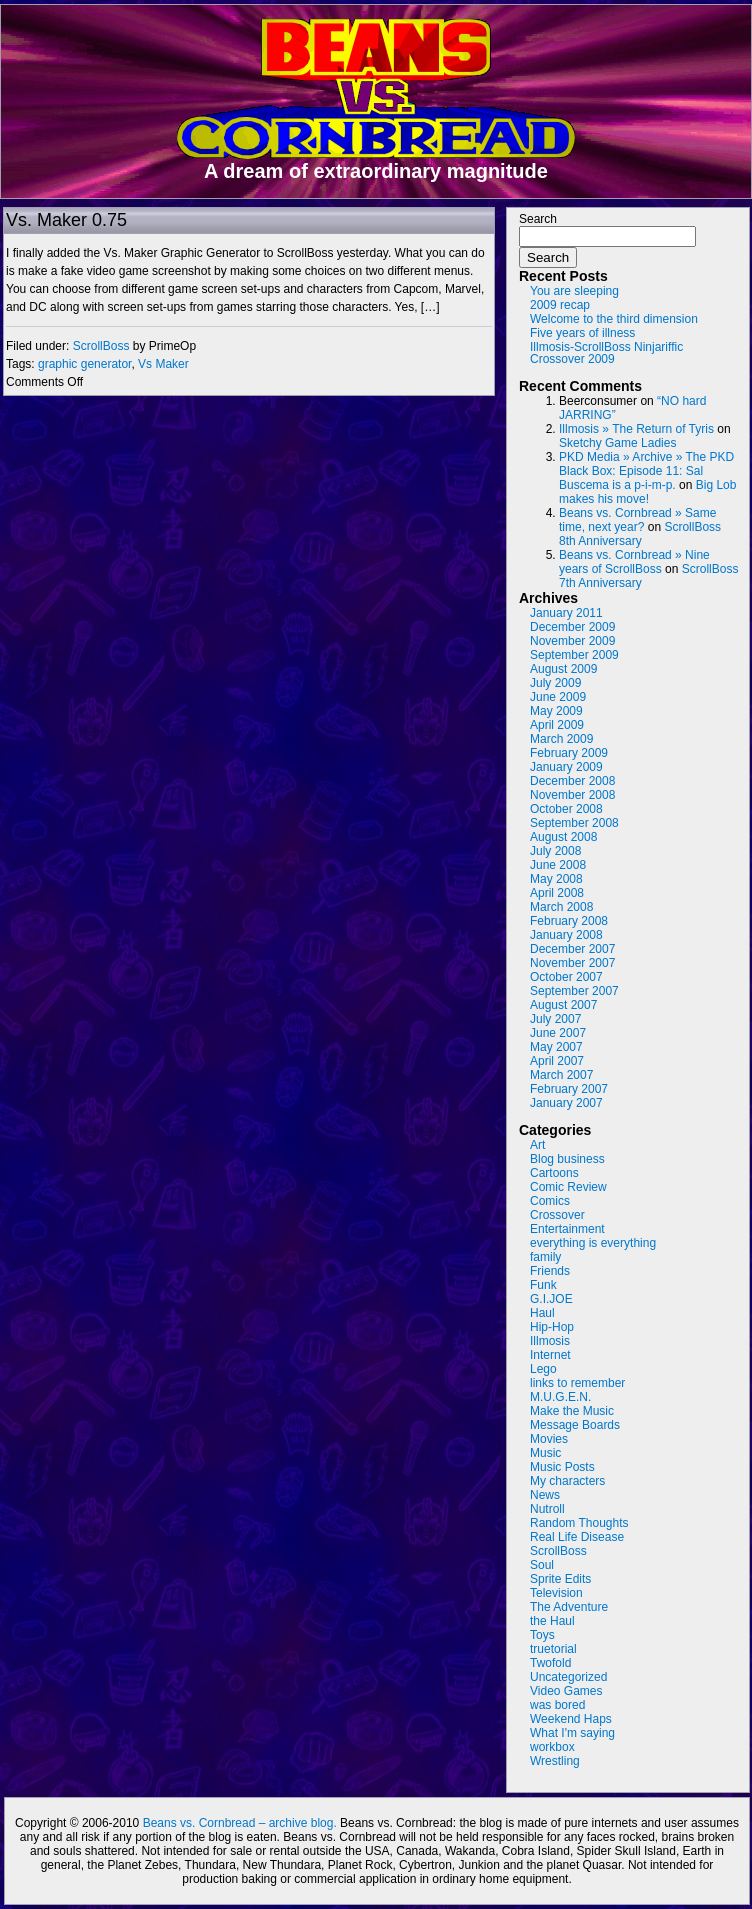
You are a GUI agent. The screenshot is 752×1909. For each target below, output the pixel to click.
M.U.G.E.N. (560, 1397)
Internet (550, 1355)
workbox (552, 1747)
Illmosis (550, 1341)
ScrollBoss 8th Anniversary (640, 534)
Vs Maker (163, 364)
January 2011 (566, 613)
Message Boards (575, 1425)
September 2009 (574, 655)
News (545, 1495)
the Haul (552, 1621)
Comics (550, 1201)
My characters (567, 1481)
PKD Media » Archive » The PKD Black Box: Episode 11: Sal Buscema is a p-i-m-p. (646, 471)
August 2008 (563, 837)
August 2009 (563, 669)
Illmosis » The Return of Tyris (636, 429)
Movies (549, 1439)
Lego (543, 1369)
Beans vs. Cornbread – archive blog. (240, 1823)
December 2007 (572, 949)
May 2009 (556, 711)
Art (537, 1145)
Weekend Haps (571, 1719)
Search (538, 219)
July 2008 (555, 851)
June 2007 (558, 1033)
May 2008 (556, 879)
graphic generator (84, 364)
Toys (542, 1635)
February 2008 (569, 921)
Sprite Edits (560, 1579)
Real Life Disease (577, 1537)
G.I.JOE (551, 1299)
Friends (550, 1271)
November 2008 (572, 795)
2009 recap (560, 305)
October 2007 (566, 977)
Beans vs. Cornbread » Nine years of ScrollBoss (634, 562)
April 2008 (557, 893)
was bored (557, 1705)
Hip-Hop (552, 1327)
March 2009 (561, 739)
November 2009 (572, 641)
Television (556, 1593)
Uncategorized (568, 1677)
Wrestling (555, 1761)
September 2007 (574, 991)
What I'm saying (572, 1733)
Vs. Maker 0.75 (66, 220)
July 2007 (555, 1019)
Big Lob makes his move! (647, 492)
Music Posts (562, 1467)
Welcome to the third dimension (614, 319)
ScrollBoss (101, 346)
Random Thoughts (579, 1523)
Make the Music (572, 1411)
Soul (542, 1565)
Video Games (566, 1691)
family (545, 1257)
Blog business (567, 1159)
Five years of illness (582, 333)
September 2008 (574, 823)
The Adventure (569, 1607)
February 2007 (569, 1089)
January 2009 (566, 767)
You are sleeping (574, 291)
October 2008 (566, 809)
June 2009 (558, 697)
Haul (542, 1313)
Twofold (550, 1663)
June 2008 (558, 865)
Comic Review (568, 1187)
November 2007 (572, 963)
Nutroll (547, 1509)
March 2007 (561, 1075)
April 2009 (557, 725)
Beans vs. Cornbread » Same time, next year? (637, 520)
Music (545, 1453)
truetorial (553, 1649)
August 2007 (563, 1005)
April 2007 (557, 1061)
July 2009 (555, 683)
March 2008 (561, 907)
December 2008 (572, 781)
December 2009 (572, 627)
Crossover (557, 1215)
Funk (543, 1285)
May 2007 (556, 1047)
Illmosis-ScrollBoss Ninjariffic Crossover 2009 (606, 353)
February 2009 (569, 753)
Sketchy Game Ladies (617, 443)
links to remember (577, 1383)
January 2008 (566, 935)
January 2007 (566, 1103)
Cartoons (554, 1173)
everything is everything (593, 1243)
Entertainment (567, 1229)
